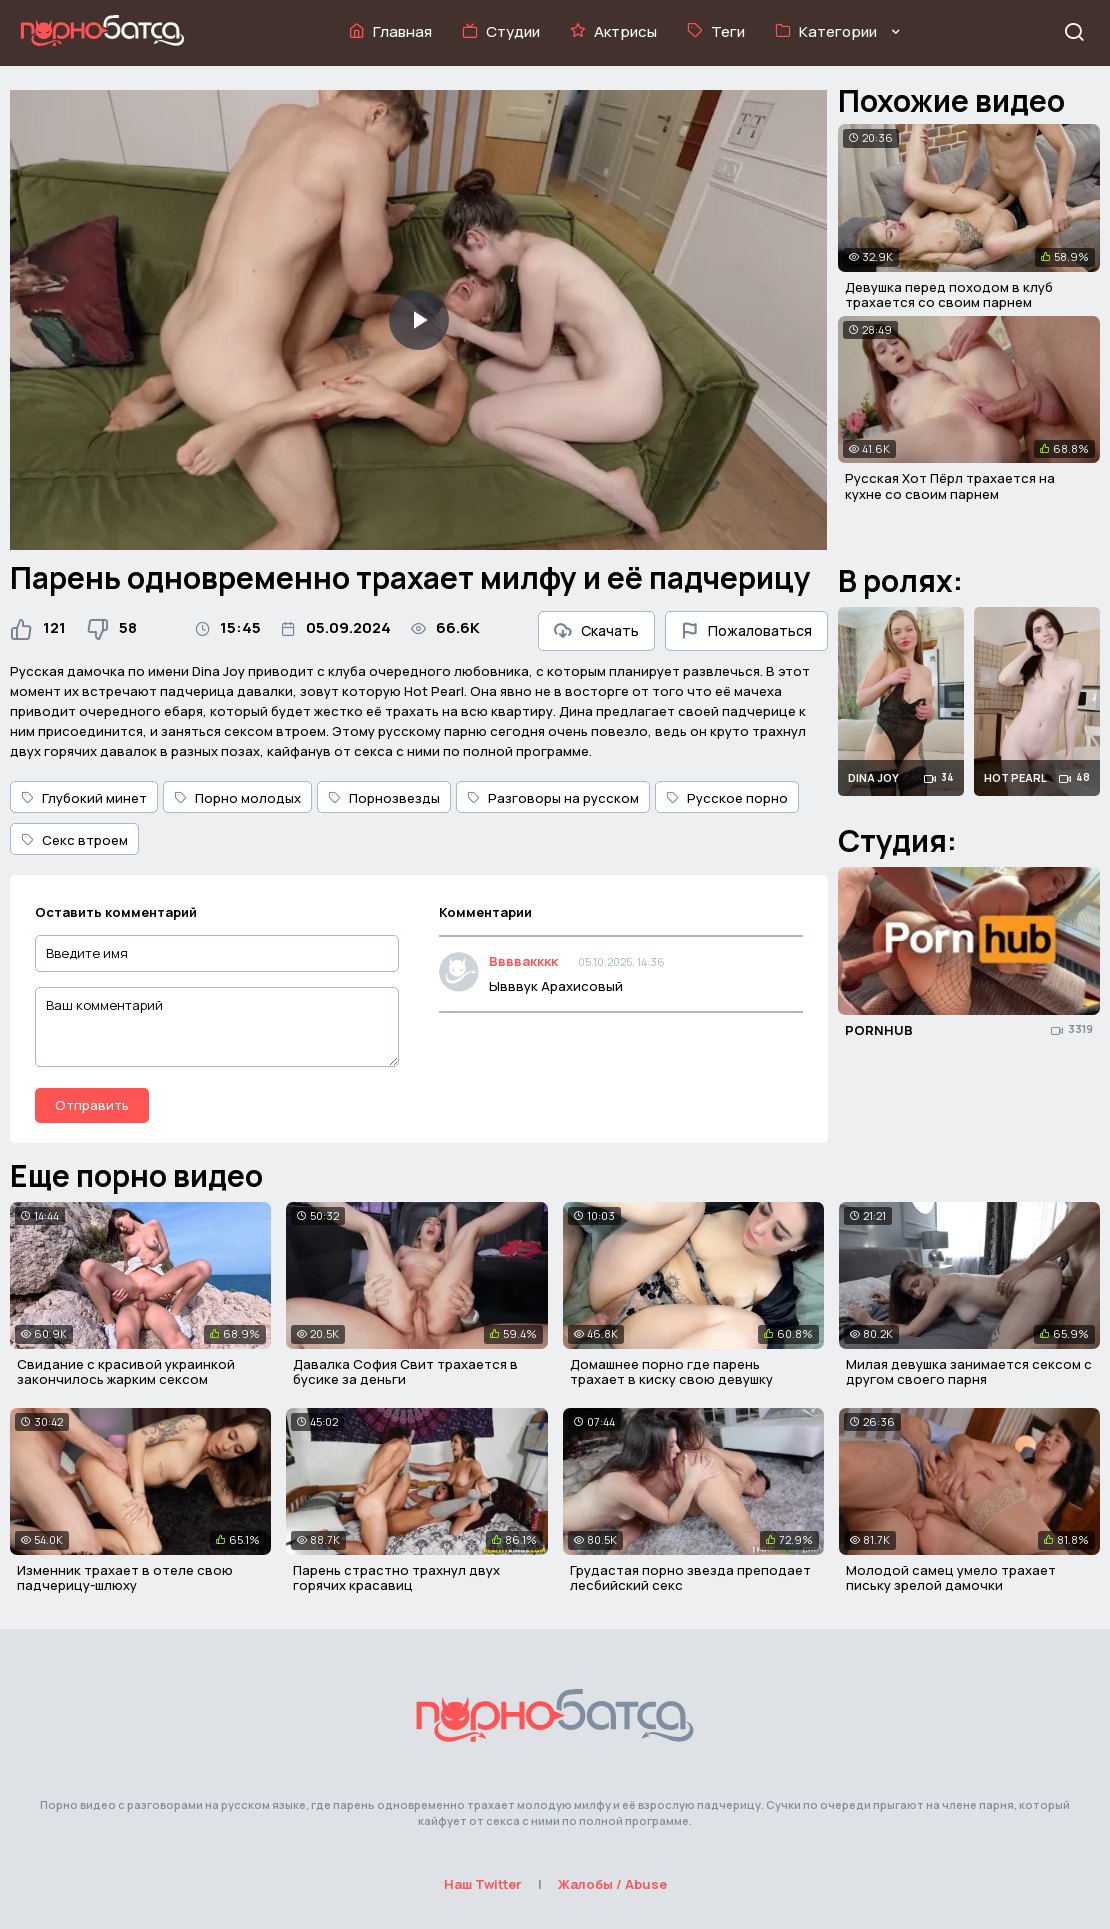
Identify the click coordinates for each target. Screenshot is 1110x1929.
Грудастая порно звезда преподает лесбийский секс (690, 1578)
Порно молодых (237, 798)
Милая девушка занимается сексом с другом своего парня (969, 1372)
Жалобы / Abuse (612, 1884)
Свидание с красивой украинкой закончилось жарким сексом (126, 1372)
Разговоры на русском (553, 798)
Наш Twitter (483, 1884)
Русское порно (727, 798)
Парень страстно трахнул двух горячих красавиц (396, 1578)
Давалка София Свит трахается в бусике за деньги (405, 1372)
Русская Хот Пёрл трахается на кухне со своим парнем (950, 486)
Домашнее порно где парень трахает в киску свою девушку (671, 1372)
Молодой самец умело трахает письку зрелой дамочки (951, 1578)
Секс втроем (74, 840)
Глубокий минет (84, 798)
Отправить (92, 1105)
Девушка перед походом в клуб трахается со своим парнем (949, 295)
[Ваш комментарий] (217, 1027)
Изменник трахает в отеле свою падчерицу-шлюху (125, 1578)
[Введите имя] (217, 953)
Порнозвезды (384, 798)
